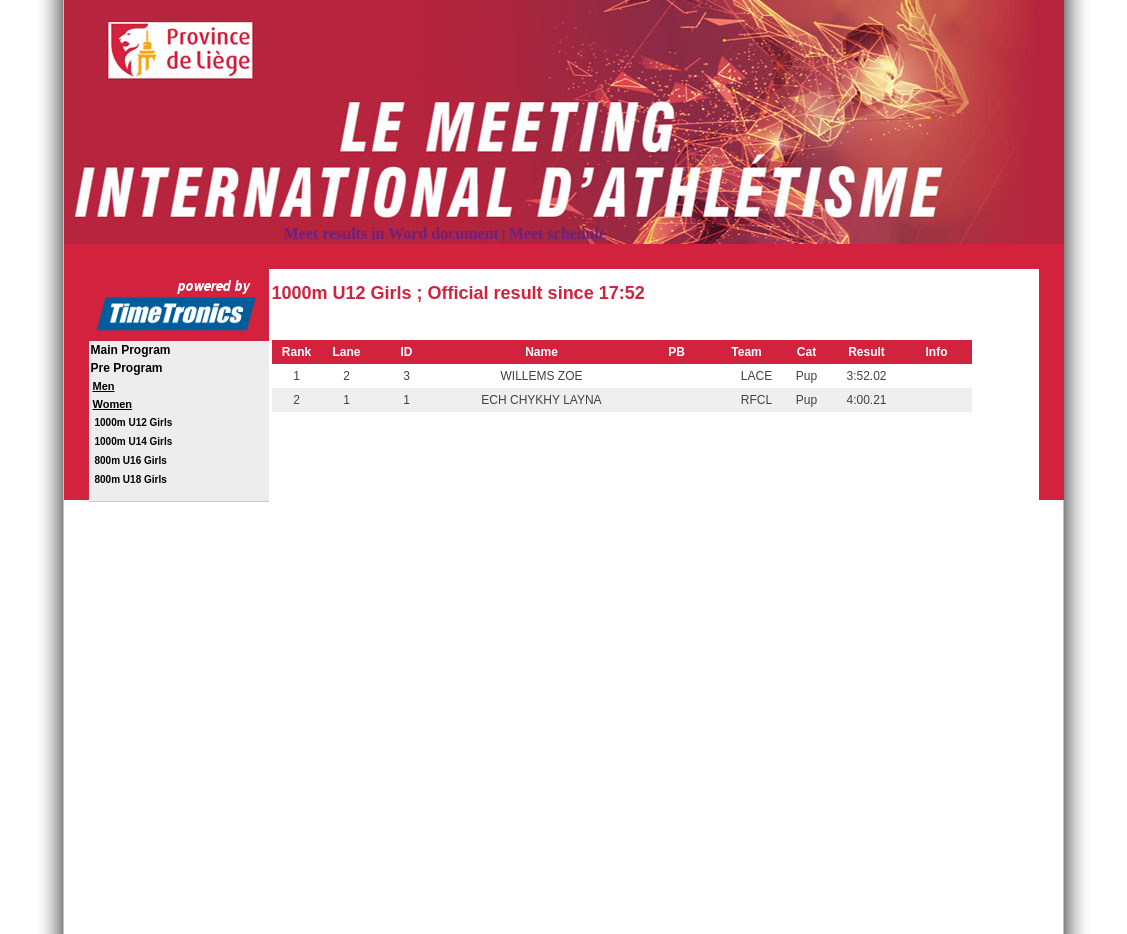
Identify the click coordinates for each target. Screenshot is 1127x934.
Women (113, 404)
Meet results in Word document (391, 233)
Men (104, 386)
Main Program (131, 350)
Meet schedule (557, 233)
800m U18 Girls (131, 479)
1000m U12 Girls (134, 422)
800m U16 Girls (131, 460)
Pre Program (127, 368)
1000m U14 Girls (134, 441)
